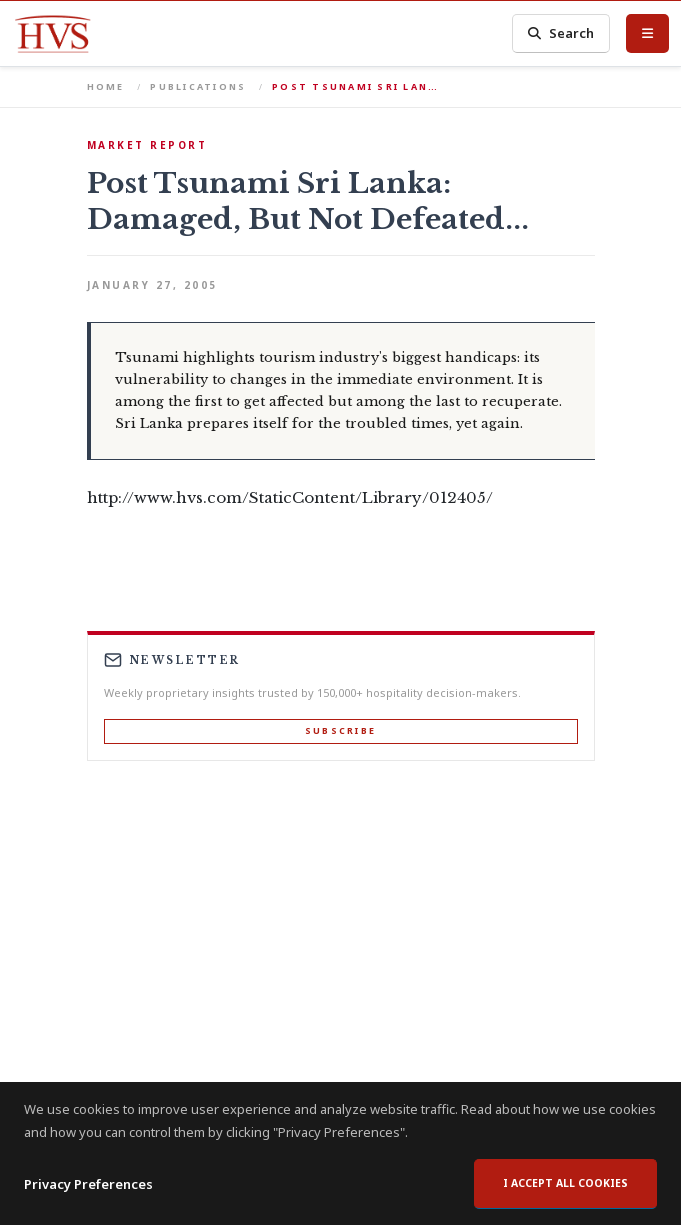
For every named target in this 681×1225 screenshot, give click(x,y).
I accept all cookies (565, 1183)
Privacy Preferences (88, 1184)
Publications (198, 86)
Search (561, 33)
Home (106, 86)
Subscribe (340, 730)
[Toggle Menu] (647, 33)
